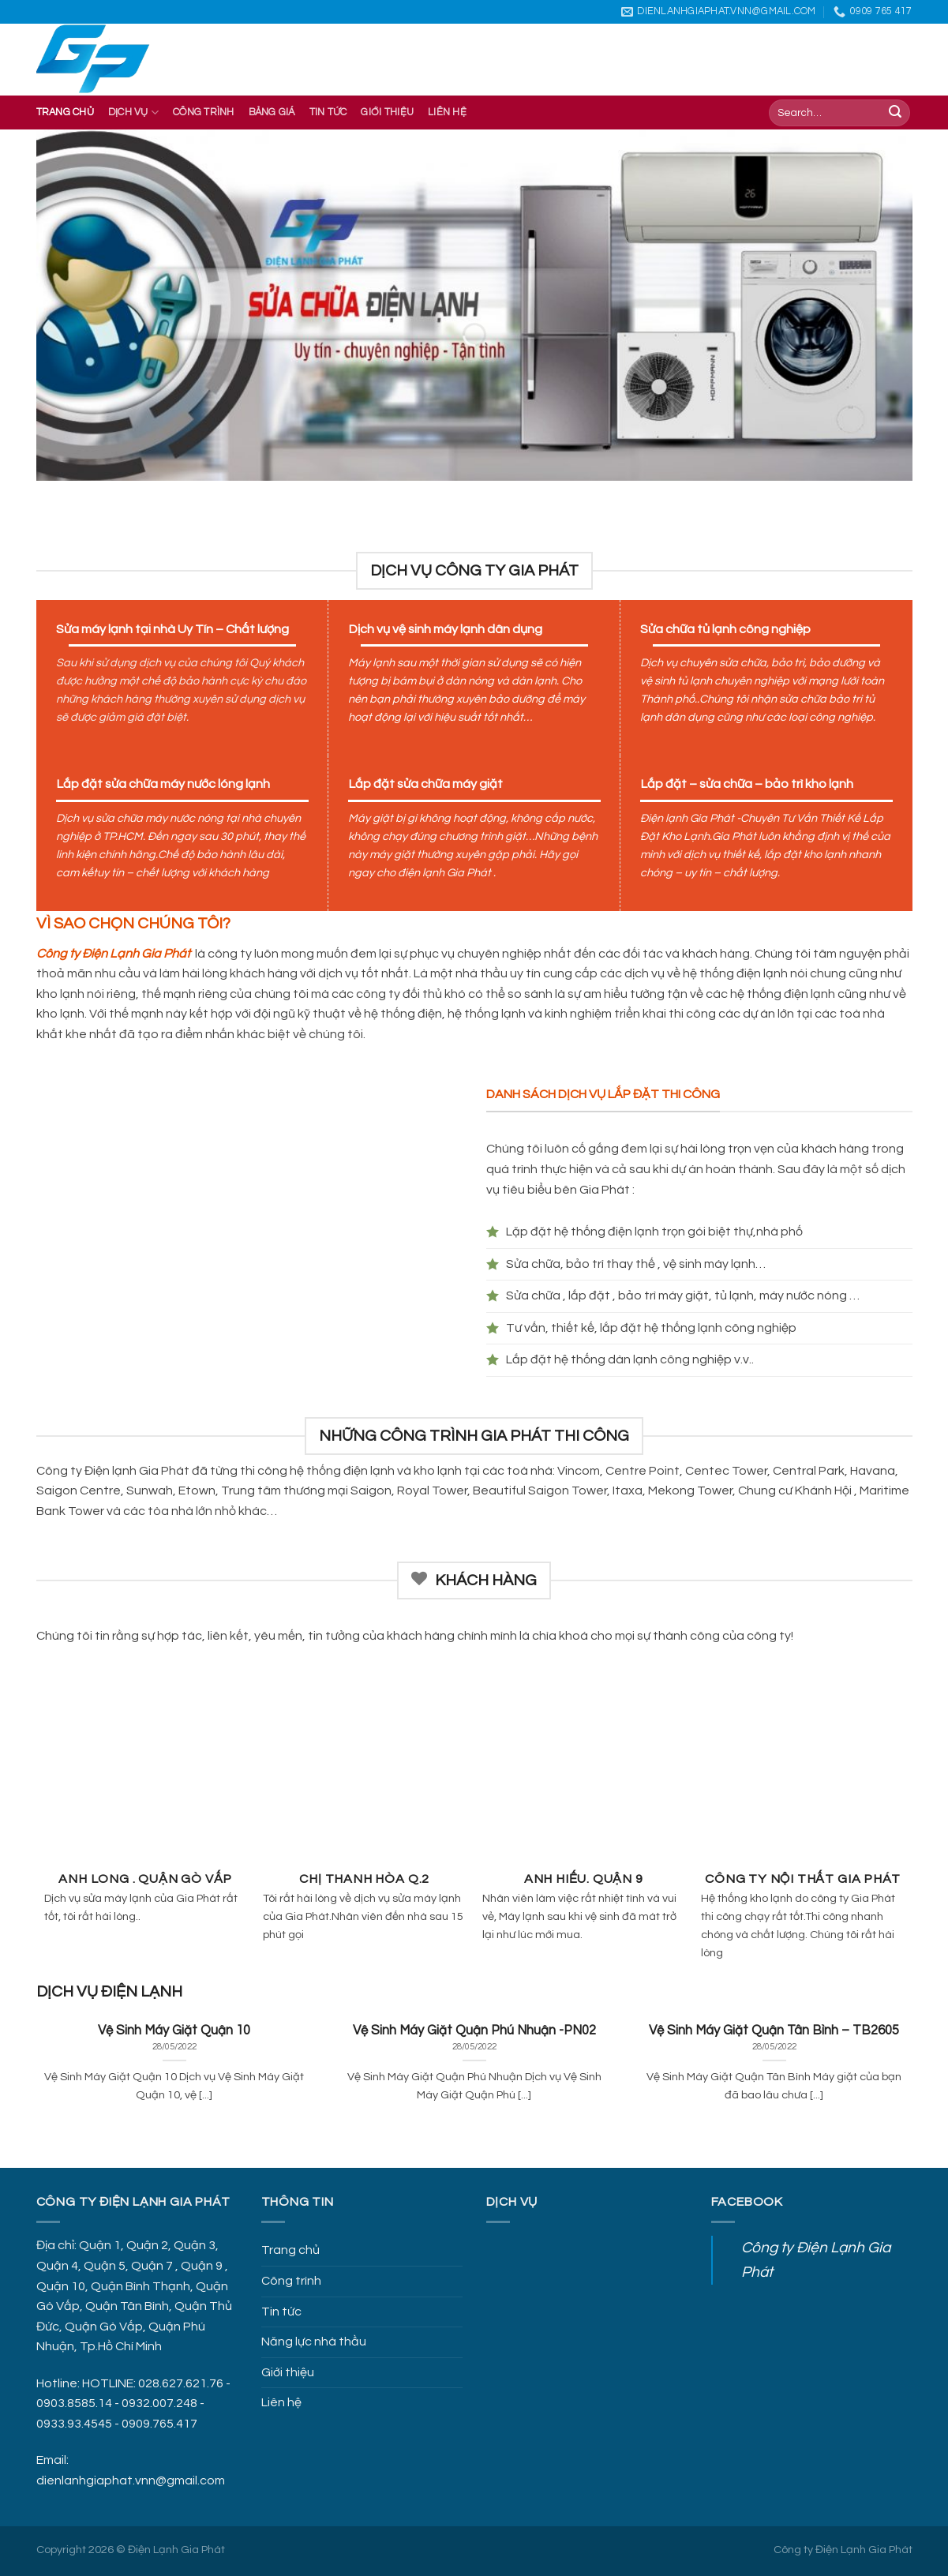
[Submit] (895, 112)
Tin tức (281, 2311)
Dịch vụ (133, 112)
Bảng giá (272, 112)
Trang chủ (65, 112)
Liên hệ (447, 112)
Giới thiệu (387, 112)
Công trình (203, 112)
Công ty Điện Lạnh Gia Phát (843, 2549)
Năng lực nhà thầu (313, 2341)
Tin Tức (328, 112)
